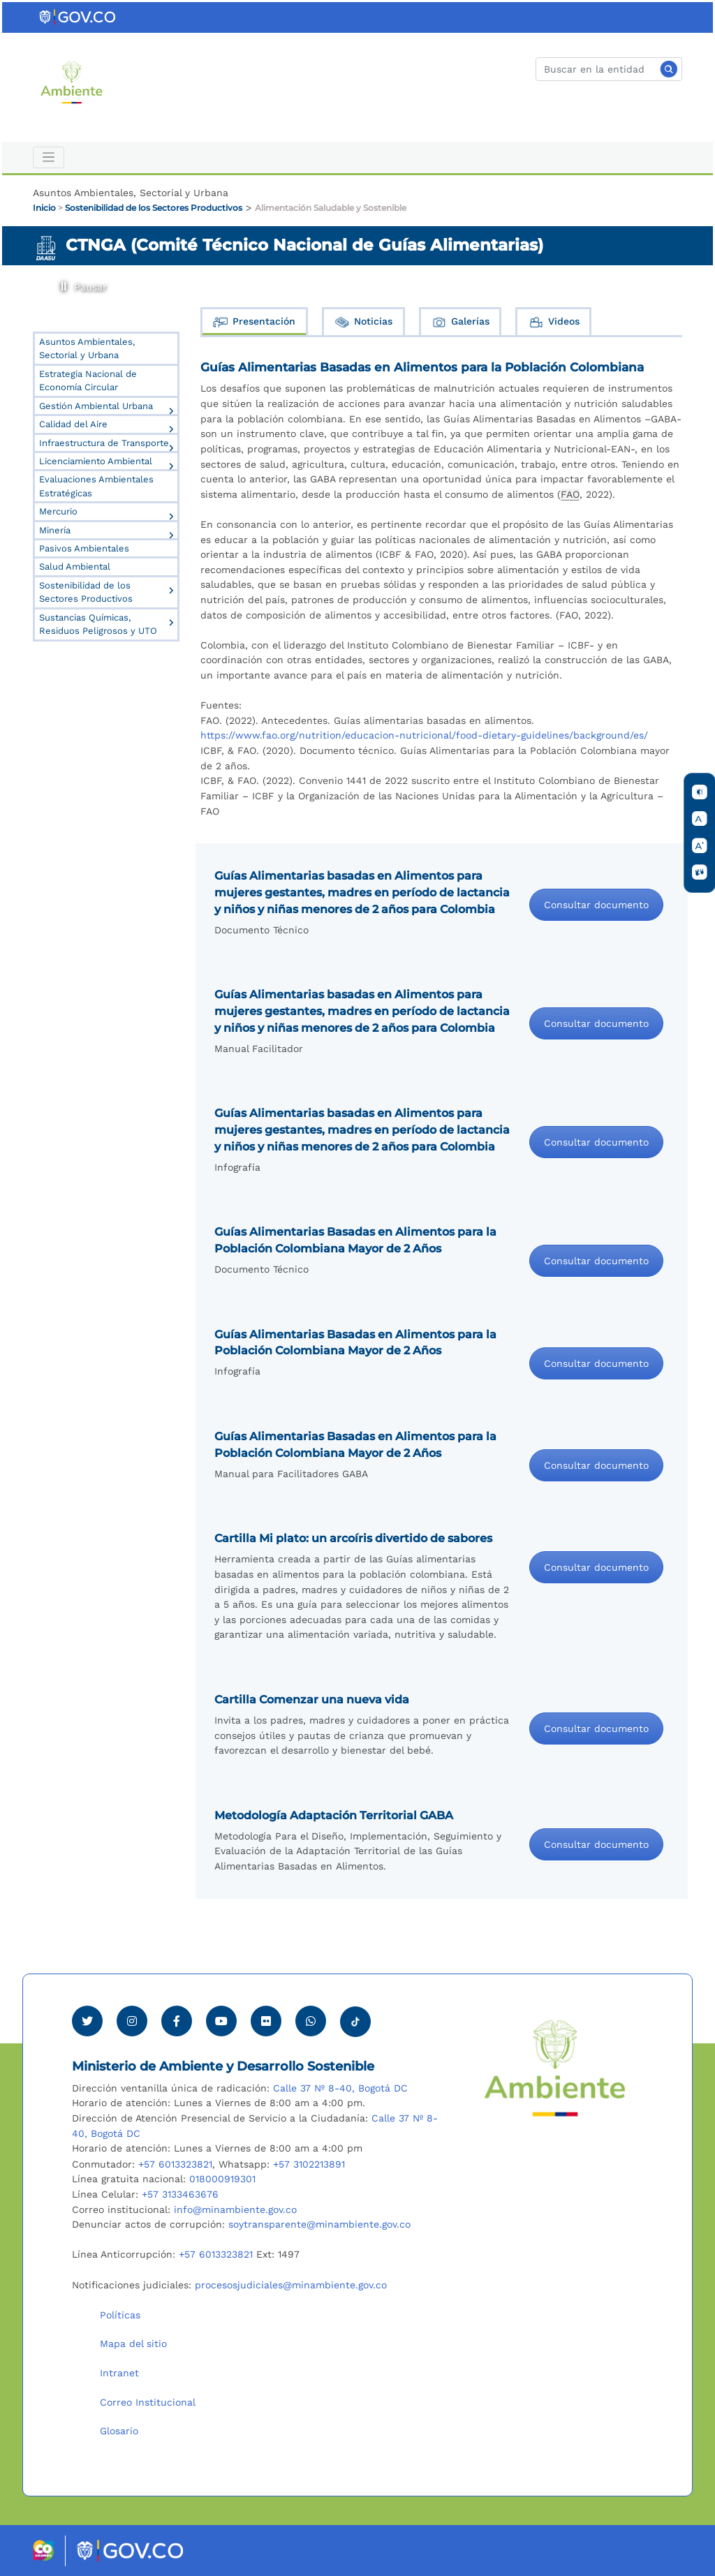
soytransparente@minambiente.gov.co (319, 2224)
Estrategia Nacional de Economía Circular (88, 380)
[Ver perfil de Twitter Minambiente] (87, 2021)
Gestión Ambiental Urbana (96, 406)
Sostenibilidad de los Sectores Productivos (153, 208)
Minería (55, 530)
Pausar (62, 282)
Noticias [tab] (363, 322)
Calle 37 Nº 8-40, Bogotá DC (340, 2088)
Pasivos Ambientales (84, 548)
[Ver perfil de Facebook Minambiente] (176, 2021)
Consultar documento (596, 904)
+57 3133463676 (180, 2194)
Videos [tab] (554, 322)
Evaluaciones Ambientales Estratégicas (96, 486)
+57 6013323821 (175, 2164)
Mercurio (58, 511)
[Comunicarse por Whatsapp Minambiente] (310, 2021)
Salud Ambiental (74, 566)
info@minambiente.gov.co (235, 2209)
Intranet (119, 2372)
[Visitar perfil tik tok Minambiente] (355, 2017)
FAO (570, 494)
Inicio (44, 208)
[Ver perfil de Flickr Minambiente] (266, 2021)
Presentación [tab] (253, 322)
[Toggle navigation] (48, 157)
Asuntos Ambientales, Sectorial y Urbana (87, 348)
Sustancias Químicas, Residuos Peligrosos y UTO (98, 624)
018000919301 (222, 2178)
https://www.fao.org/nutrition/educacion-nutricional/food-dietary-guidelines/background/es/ (424, 735)
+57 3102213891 (309, 2164)
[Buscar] (609, 69)
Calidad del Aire (73, 424)
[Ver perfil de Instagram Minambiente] (132, 2021)
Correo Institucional (148, 2402)
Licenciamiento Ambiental (95, 461)
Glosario (119, 2430)
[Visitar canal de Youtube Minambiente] (221, 2021)
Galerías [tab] (460, 322)
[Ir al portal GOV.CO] (78, 16)
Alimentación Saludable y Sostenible (330, 208)
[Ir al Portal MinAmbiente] (71, 81)
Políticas (120, 2314)
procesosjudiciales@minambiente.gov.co (291, 2284)
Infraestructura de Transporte (104, 443)
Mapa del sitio (133, 2343)
